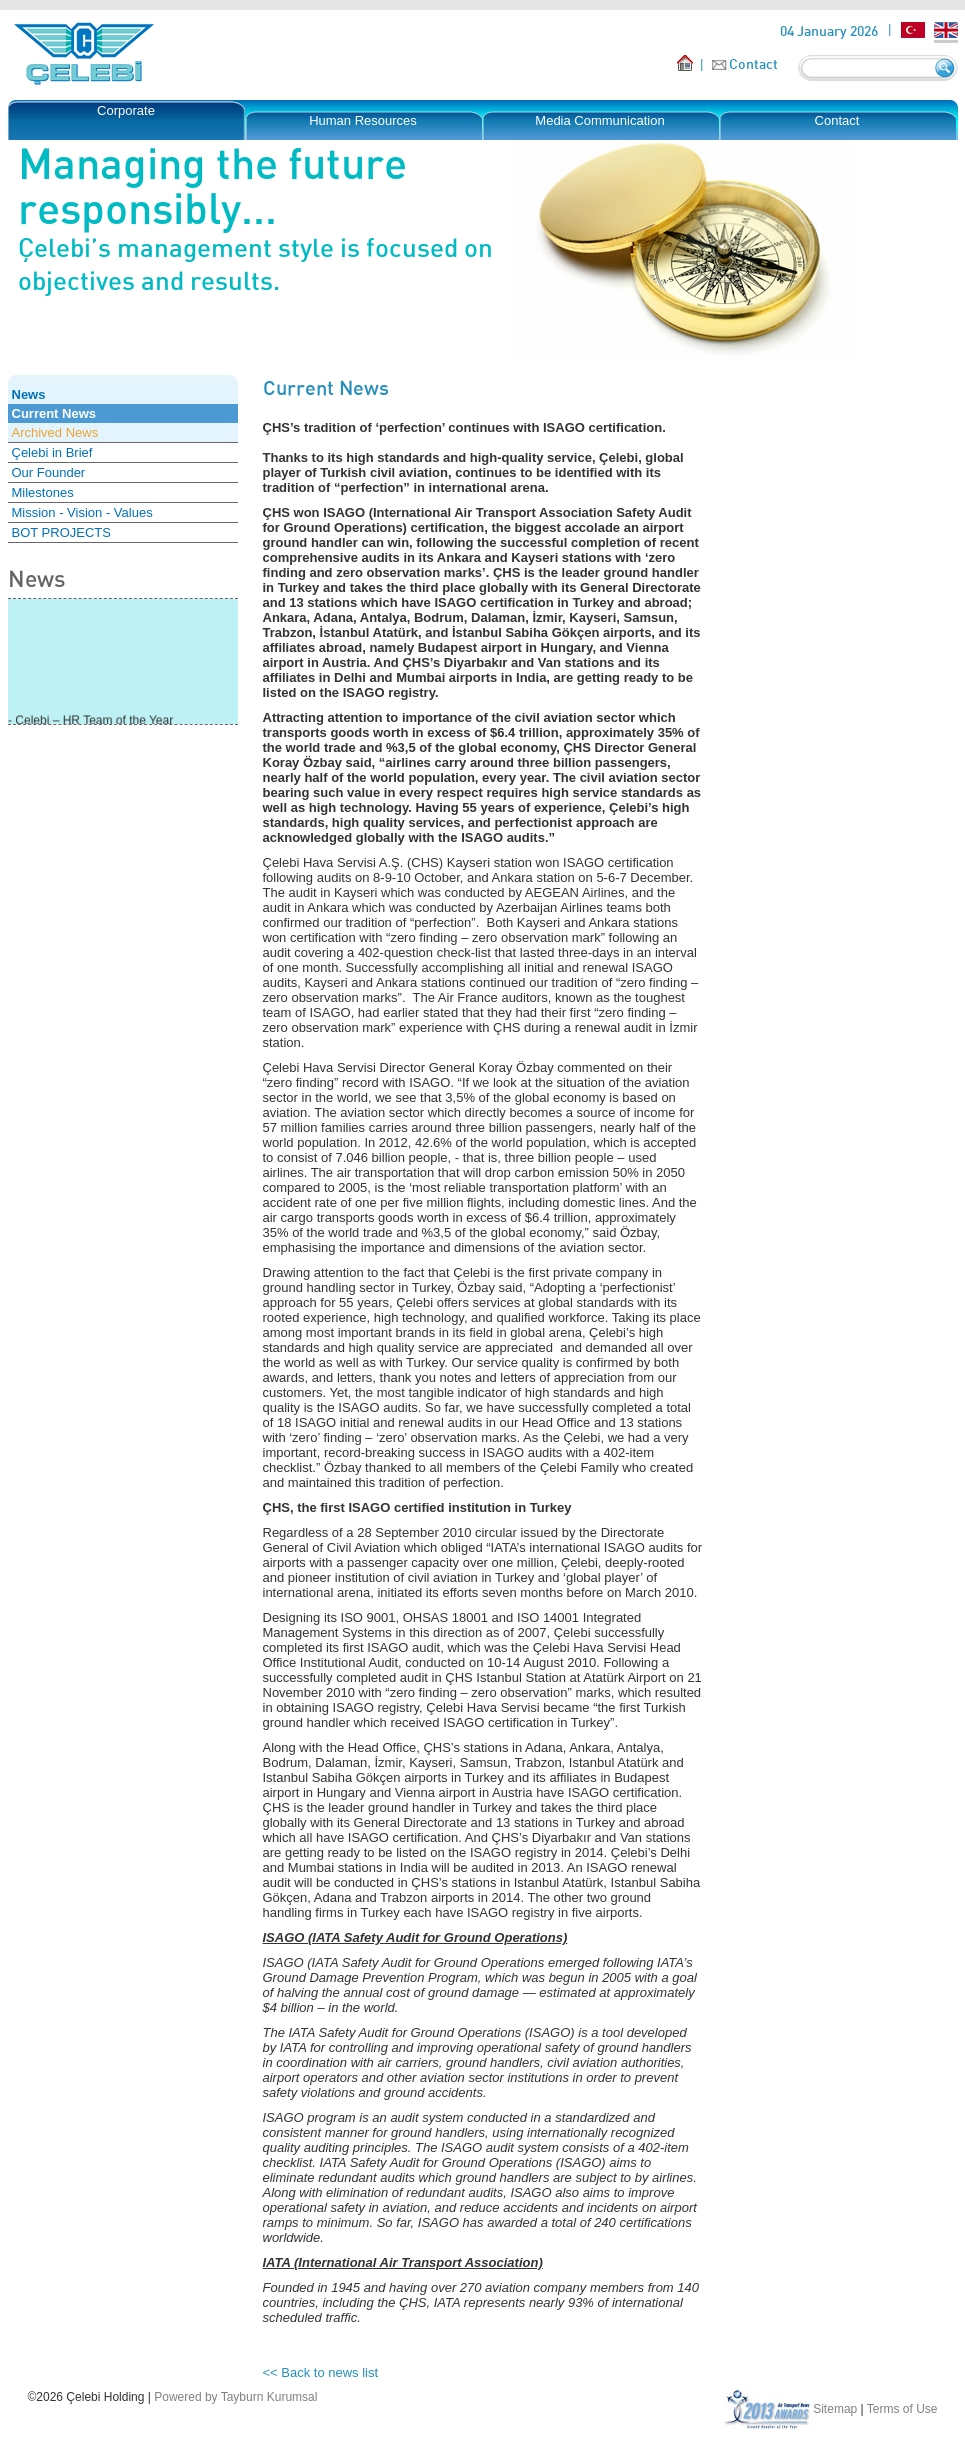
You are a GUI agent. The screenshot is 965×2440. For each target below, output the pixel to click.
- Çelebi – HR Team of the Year (90, 722)
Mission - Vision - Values (82, 512)
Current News (54, 413)
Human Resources (363, 120)
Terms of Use (902, 2409)
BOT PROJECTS (61, 532)
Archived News (55, 432)
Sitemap (835, 2409)
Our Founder (49, 472)
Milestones (43, 492)
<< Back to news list (321, 2372)
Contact (753, 63)
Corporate (126, 110)
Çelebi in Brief (52, 452)
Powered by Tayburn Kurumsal (235, 2397)
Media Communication (599, 120)
